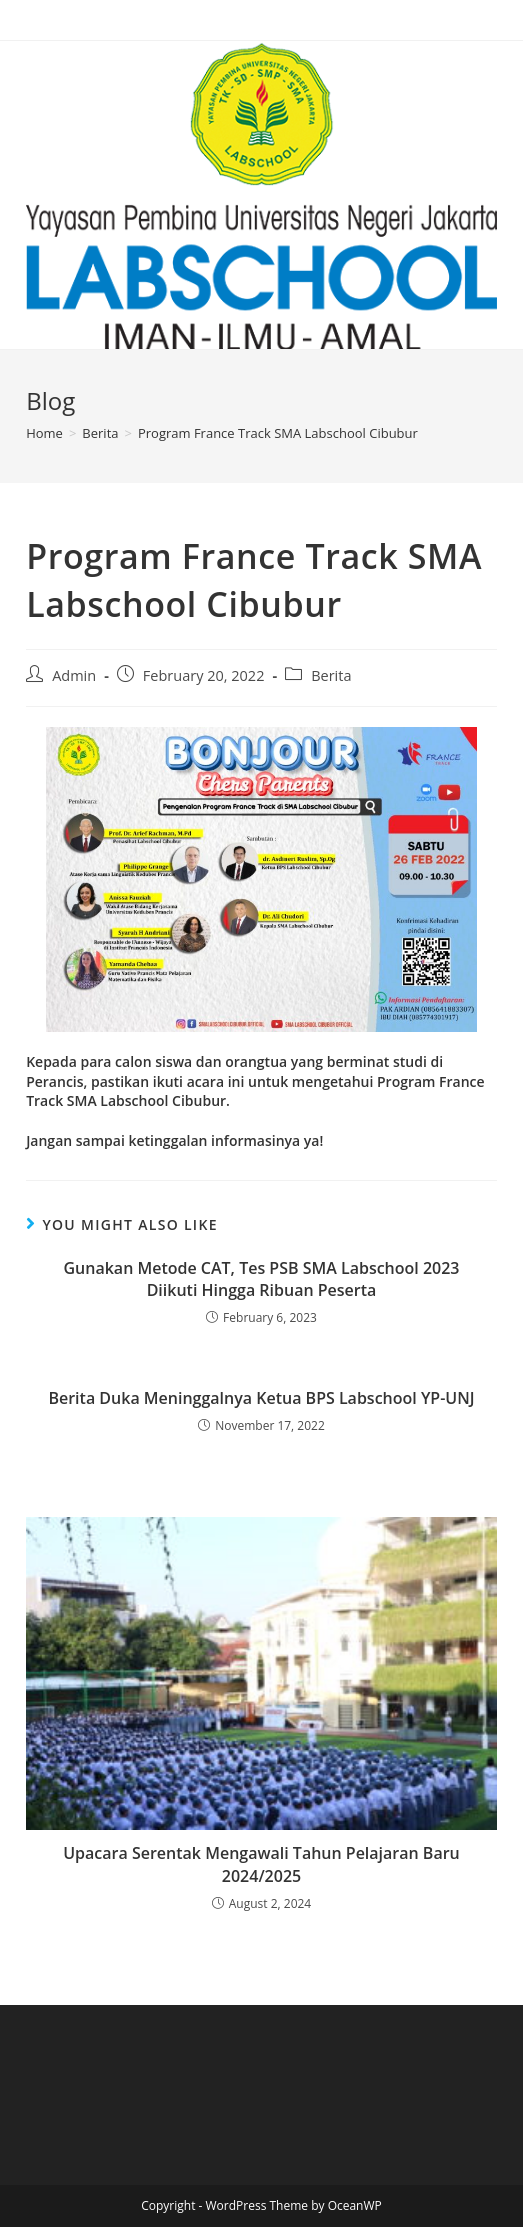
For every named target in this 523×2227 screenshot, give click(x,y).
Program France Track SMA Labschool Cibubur (278, 433)
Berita (331, 675)
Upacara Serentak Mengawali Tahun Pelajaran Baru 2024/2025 (261, 1864)
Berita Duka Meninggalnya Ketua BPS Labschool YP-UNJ (261, 1398)
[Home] (44, 433)
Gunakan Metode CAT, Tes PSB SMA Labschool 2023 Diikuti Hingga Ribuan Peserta (261, 1279)
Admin (74, 675)
